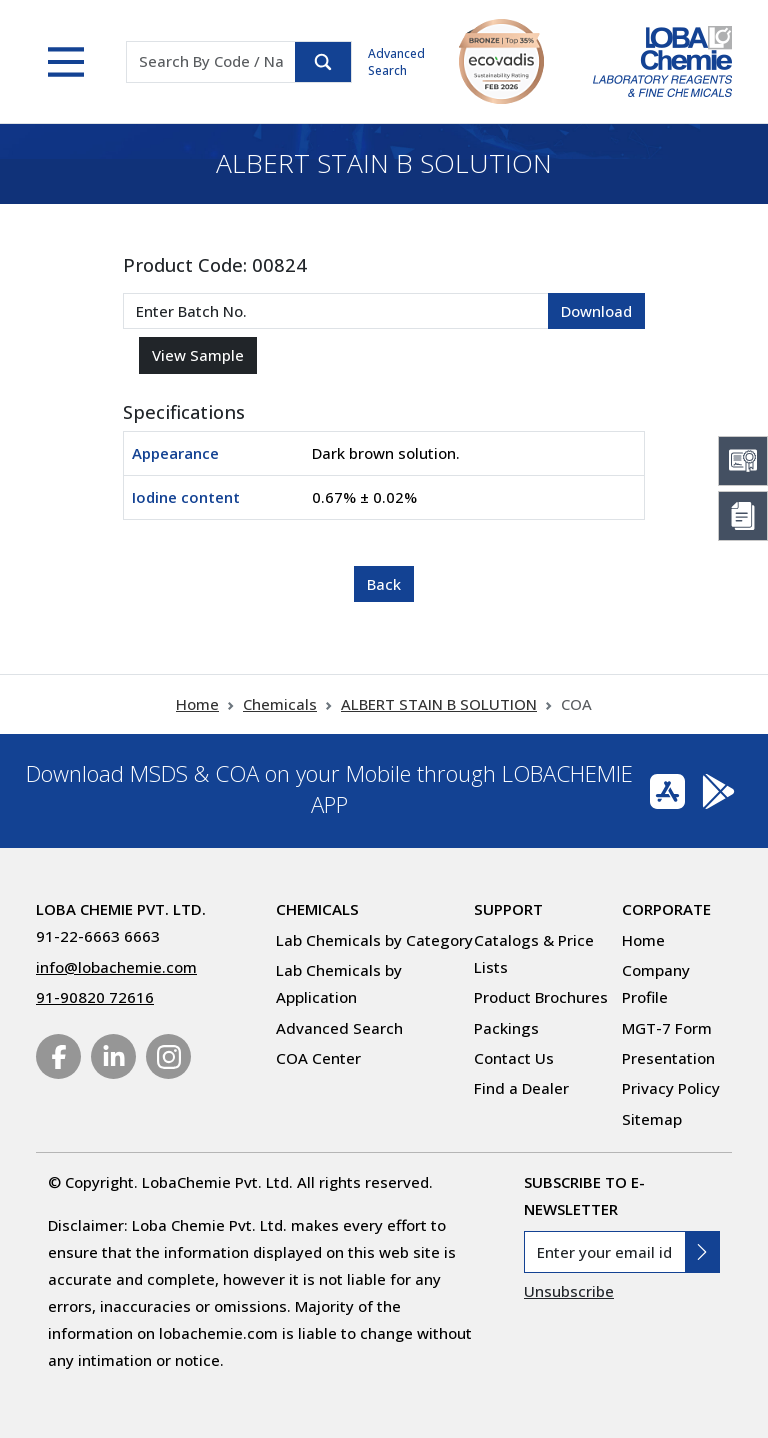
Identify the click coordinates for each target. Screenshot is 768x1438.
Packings (506, 1028)
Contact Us (514, 1058)
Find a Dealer (521, 1088)
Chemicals (280, 704)
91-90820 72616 (95, 997)
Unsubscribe (569, 1291)
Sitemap (652, 1119)
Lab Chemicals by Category (374, 940)
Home (197, 704)
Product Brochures (541, 997)
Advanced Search (396, 62)
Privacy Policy (671, 1088)
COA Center (318, 1058)
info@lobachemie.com (116, 967)
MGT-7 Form (667, 1028)
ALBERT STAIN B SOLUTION (439, 704)
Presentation (668, 1058)
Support (508, 909)
